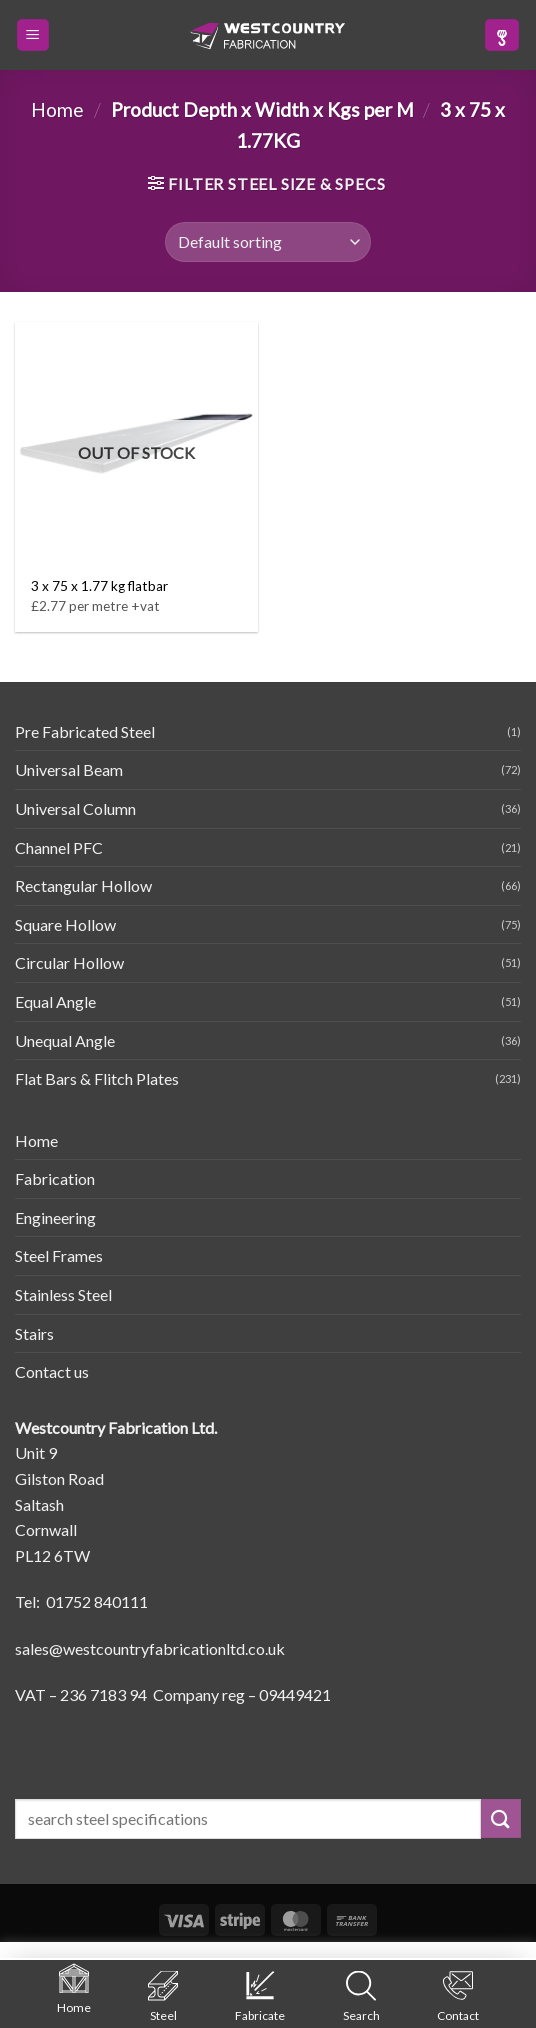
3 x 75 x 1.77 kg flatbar (99, 586)
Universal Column (75, 808)
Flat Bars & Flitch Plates (97, 1078)
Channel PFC (59, 847)
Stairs (34, 1333)
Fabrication (55, 1178)
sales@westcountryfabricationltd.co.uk (150, 1648)
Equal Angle (55, 1001)
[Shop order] (268, 242)
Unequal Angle (65, 1040)
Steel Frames (59, 1255)
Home (57, 109)
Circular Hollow (69, 962)
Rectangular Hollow (83, 885)
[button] (33, 35)
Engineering (55, 1217)
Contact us (52, 1371)
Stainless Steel (63, 1294)
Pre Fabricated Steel (85, 731)
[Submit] (501, 1818)
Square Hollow (65, 924)
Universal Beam (69, 769)
